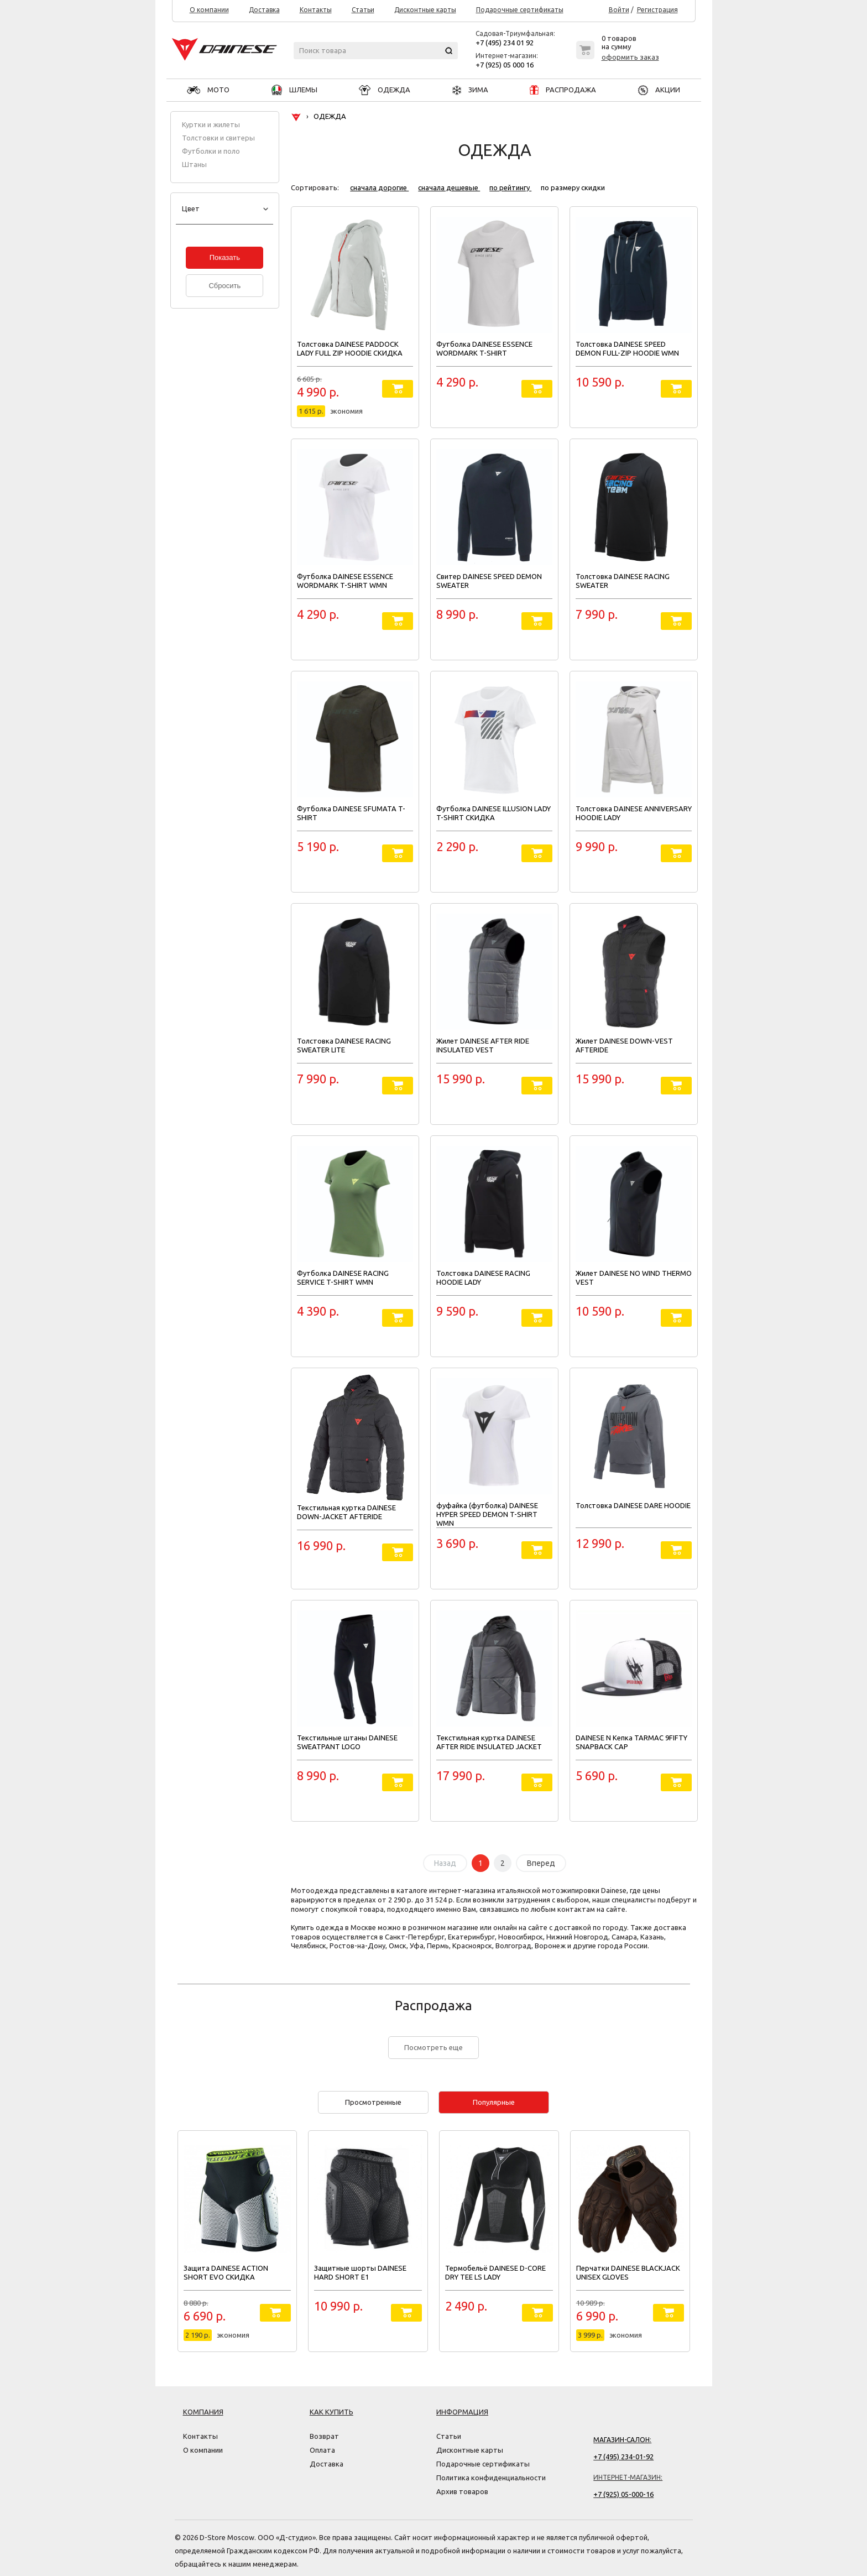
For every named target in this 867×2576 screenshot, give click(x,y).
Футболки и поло (211, 151)
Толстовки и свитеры (218, 138)
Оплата (322, 2450)
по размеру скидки (573, 187)
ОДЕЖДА (384, 89)
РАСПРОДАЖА (563, 89)
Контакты (316, 10)
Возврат (324, 2436)
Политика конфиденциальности (491, 2477)
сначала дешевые (449, 187)
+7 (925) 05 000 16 (505, 65)
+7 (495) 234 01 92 (505, 42)
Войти (619, 10)
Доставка (264, 10)
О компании (209, 10)
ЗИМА (470, 89)
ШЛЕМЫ (294, 89)
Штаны (194, 164)
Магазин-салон (621, 2439)
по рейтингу (510, 187)
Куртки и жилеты (211, 124)
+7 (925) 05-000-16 (623, 2494)
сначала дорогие (379, 187)
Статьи (363, 10)
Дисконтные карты (425, 10)
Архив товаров (462, 2491)
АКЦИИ (659, 89)
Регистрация (657, 10)
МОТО (208, 89)
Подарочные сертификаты (519, 10)
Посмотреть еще (433, 2047)
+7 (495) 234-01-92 (623, 2456)
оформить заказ (630, 57)
